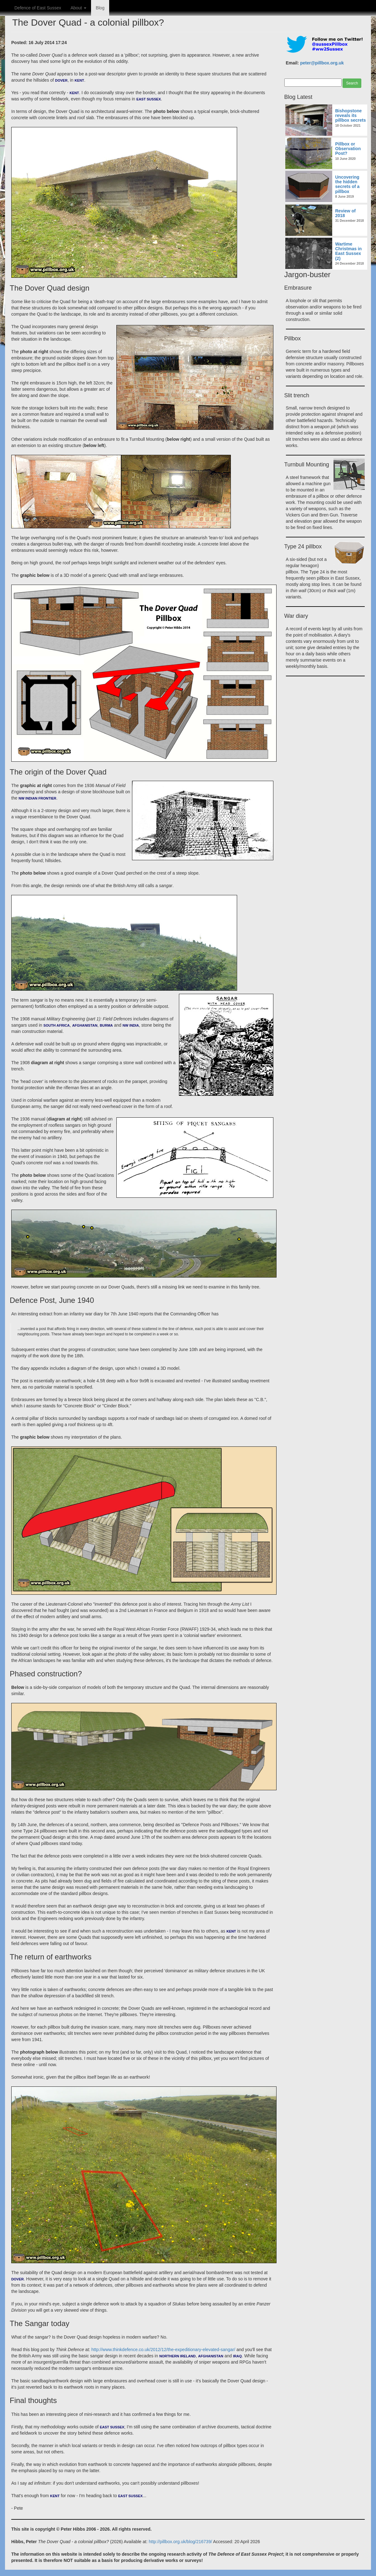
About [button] (78, 7)
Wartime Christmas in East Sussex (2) (348, 251)
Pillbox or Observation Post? (348, 148)
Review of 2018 (345, 213)
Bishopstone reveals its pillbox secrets (350, 115)
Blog (100, 7)
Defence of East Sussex (37, 7)
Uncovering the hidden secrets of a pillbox (347, 184)
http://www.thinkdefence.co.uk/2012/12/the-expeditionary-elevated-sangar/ (163, 2349)
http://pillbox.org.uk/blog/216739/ (180, 2541)
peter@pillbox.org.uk (322, 62)
